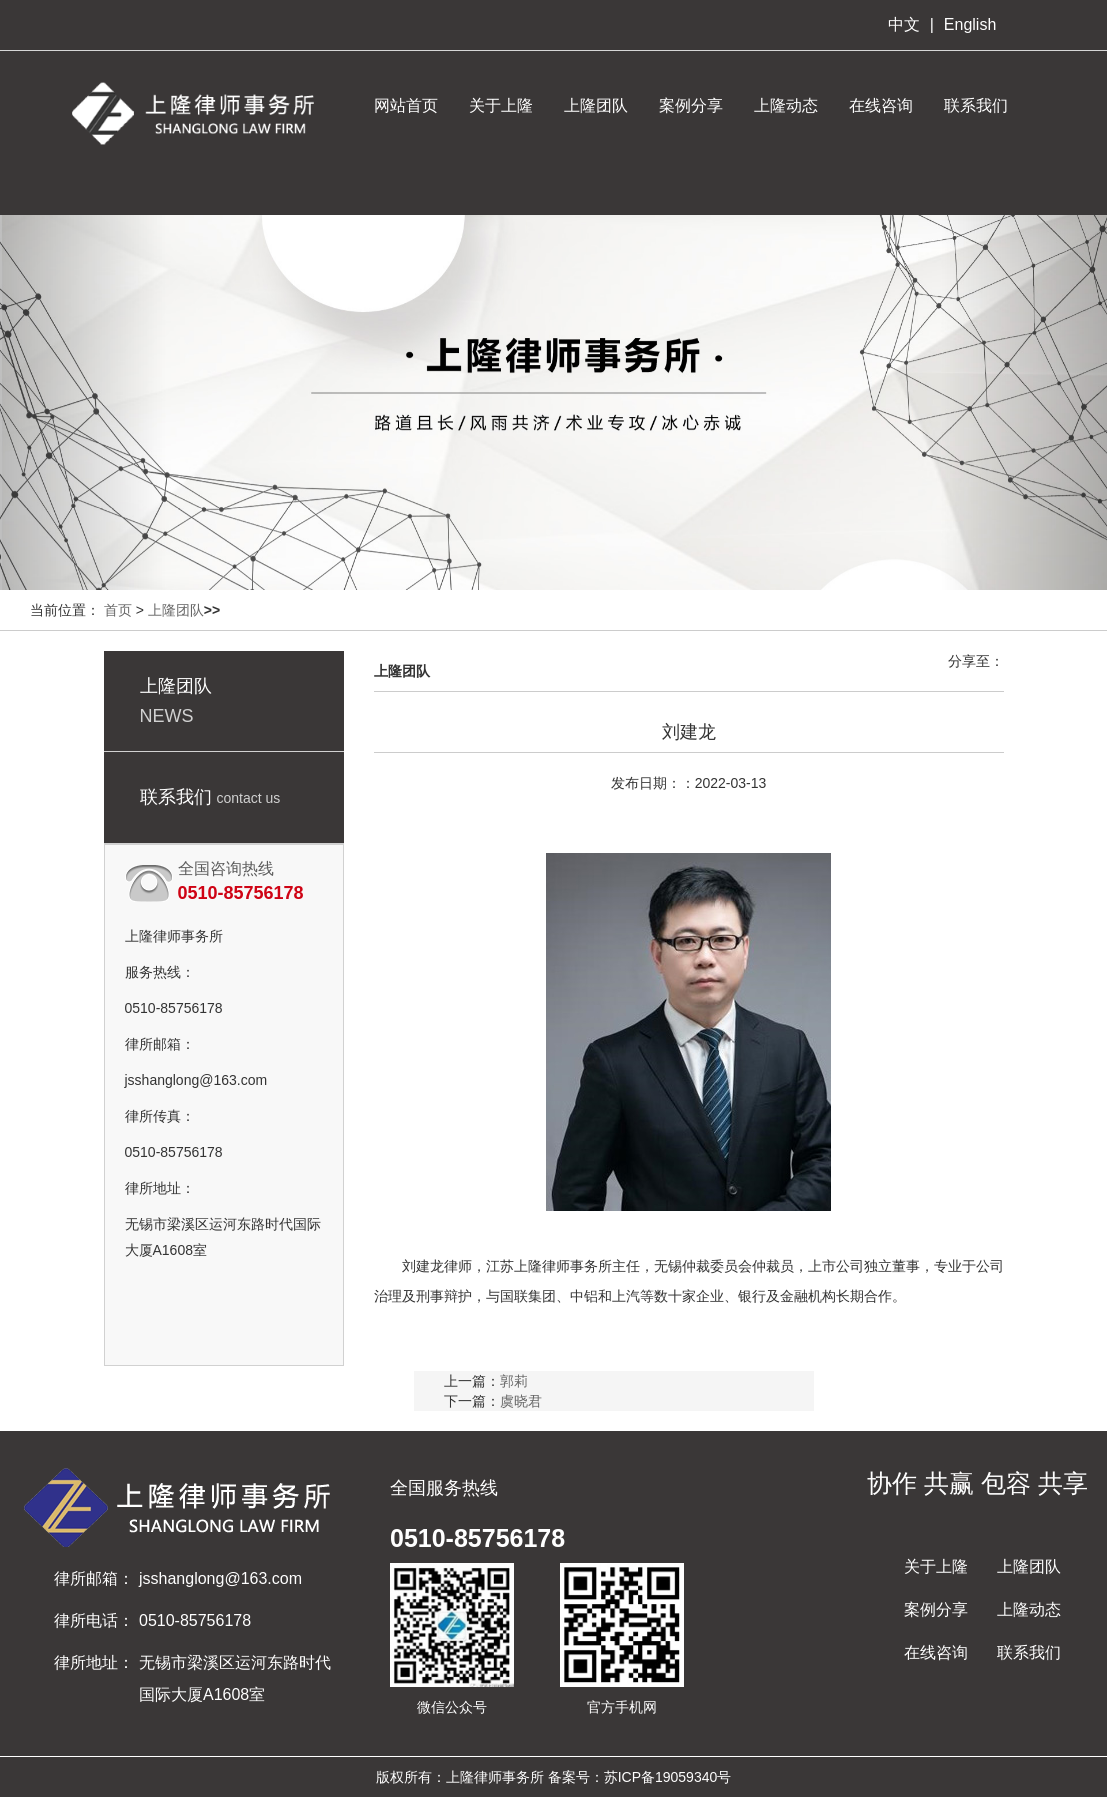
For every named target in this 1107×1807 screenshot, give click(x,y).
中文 (904, 24)
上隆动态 (1029, 1609)
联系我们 (1029, 1652)
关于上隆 (936, 1566)
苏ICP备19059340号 (668, 1777)
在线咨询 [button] (881, 105)
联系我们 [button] (976, 105)
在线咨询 (936, 1652)
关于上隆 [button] (501, 105)
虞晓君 (521, 1401)
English (970, 24)
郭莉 (514, 1381)
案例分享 (691, 105)
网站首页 (406, 105)
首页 (118, 610)
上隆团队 (596, 105)
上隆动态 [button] (786, 105)
